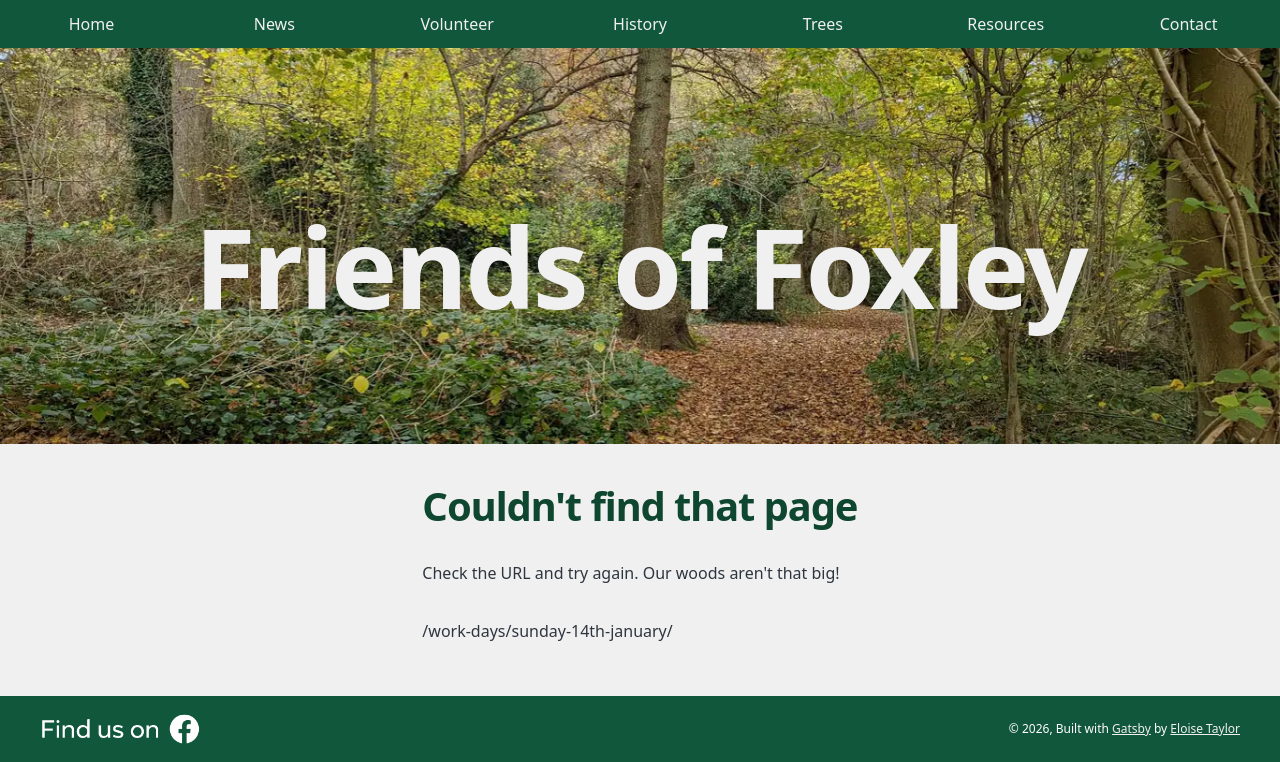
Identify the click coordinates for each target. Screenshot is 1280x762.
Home (92, 24)
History (640, 24)
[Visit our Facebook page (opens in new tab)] (120, 729)
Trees (823, 24)
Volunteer (457, 24)
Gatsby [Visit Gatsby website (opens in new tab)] (1131, 728)
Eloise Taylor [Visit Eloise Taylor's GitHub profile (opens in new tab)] (1205, 728)
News (274, 24)
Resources (1005, 24)
